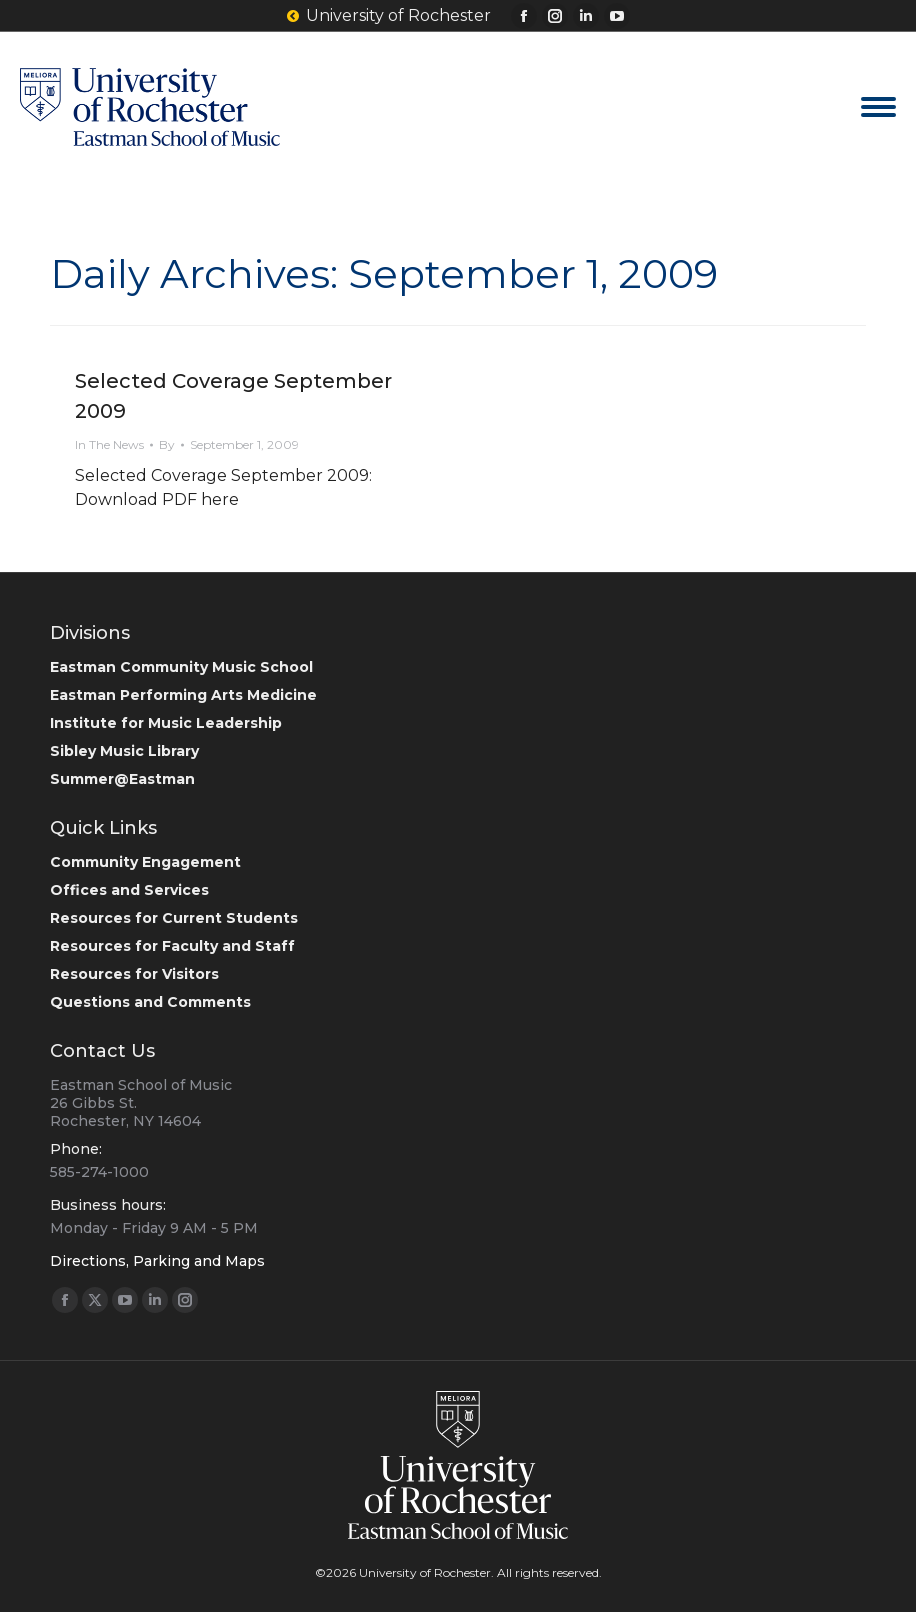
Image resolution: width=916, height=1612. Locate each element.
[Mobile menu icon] (878, 107)
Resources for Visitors (134, 974)
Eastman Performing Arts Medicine (183, 695)
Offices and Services (129, 890)
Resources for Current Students (174, 918)
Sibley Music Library (124, 751)
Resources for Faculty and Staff (172, 946)
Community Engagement (145, 862)
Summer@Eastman (122, 779)
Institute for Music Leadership (166, 723)
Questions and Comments (150, 1002)
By (167, 444)
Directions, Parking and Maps (157, 1261)
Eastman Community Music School (181, 667)
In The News (109, 444)
